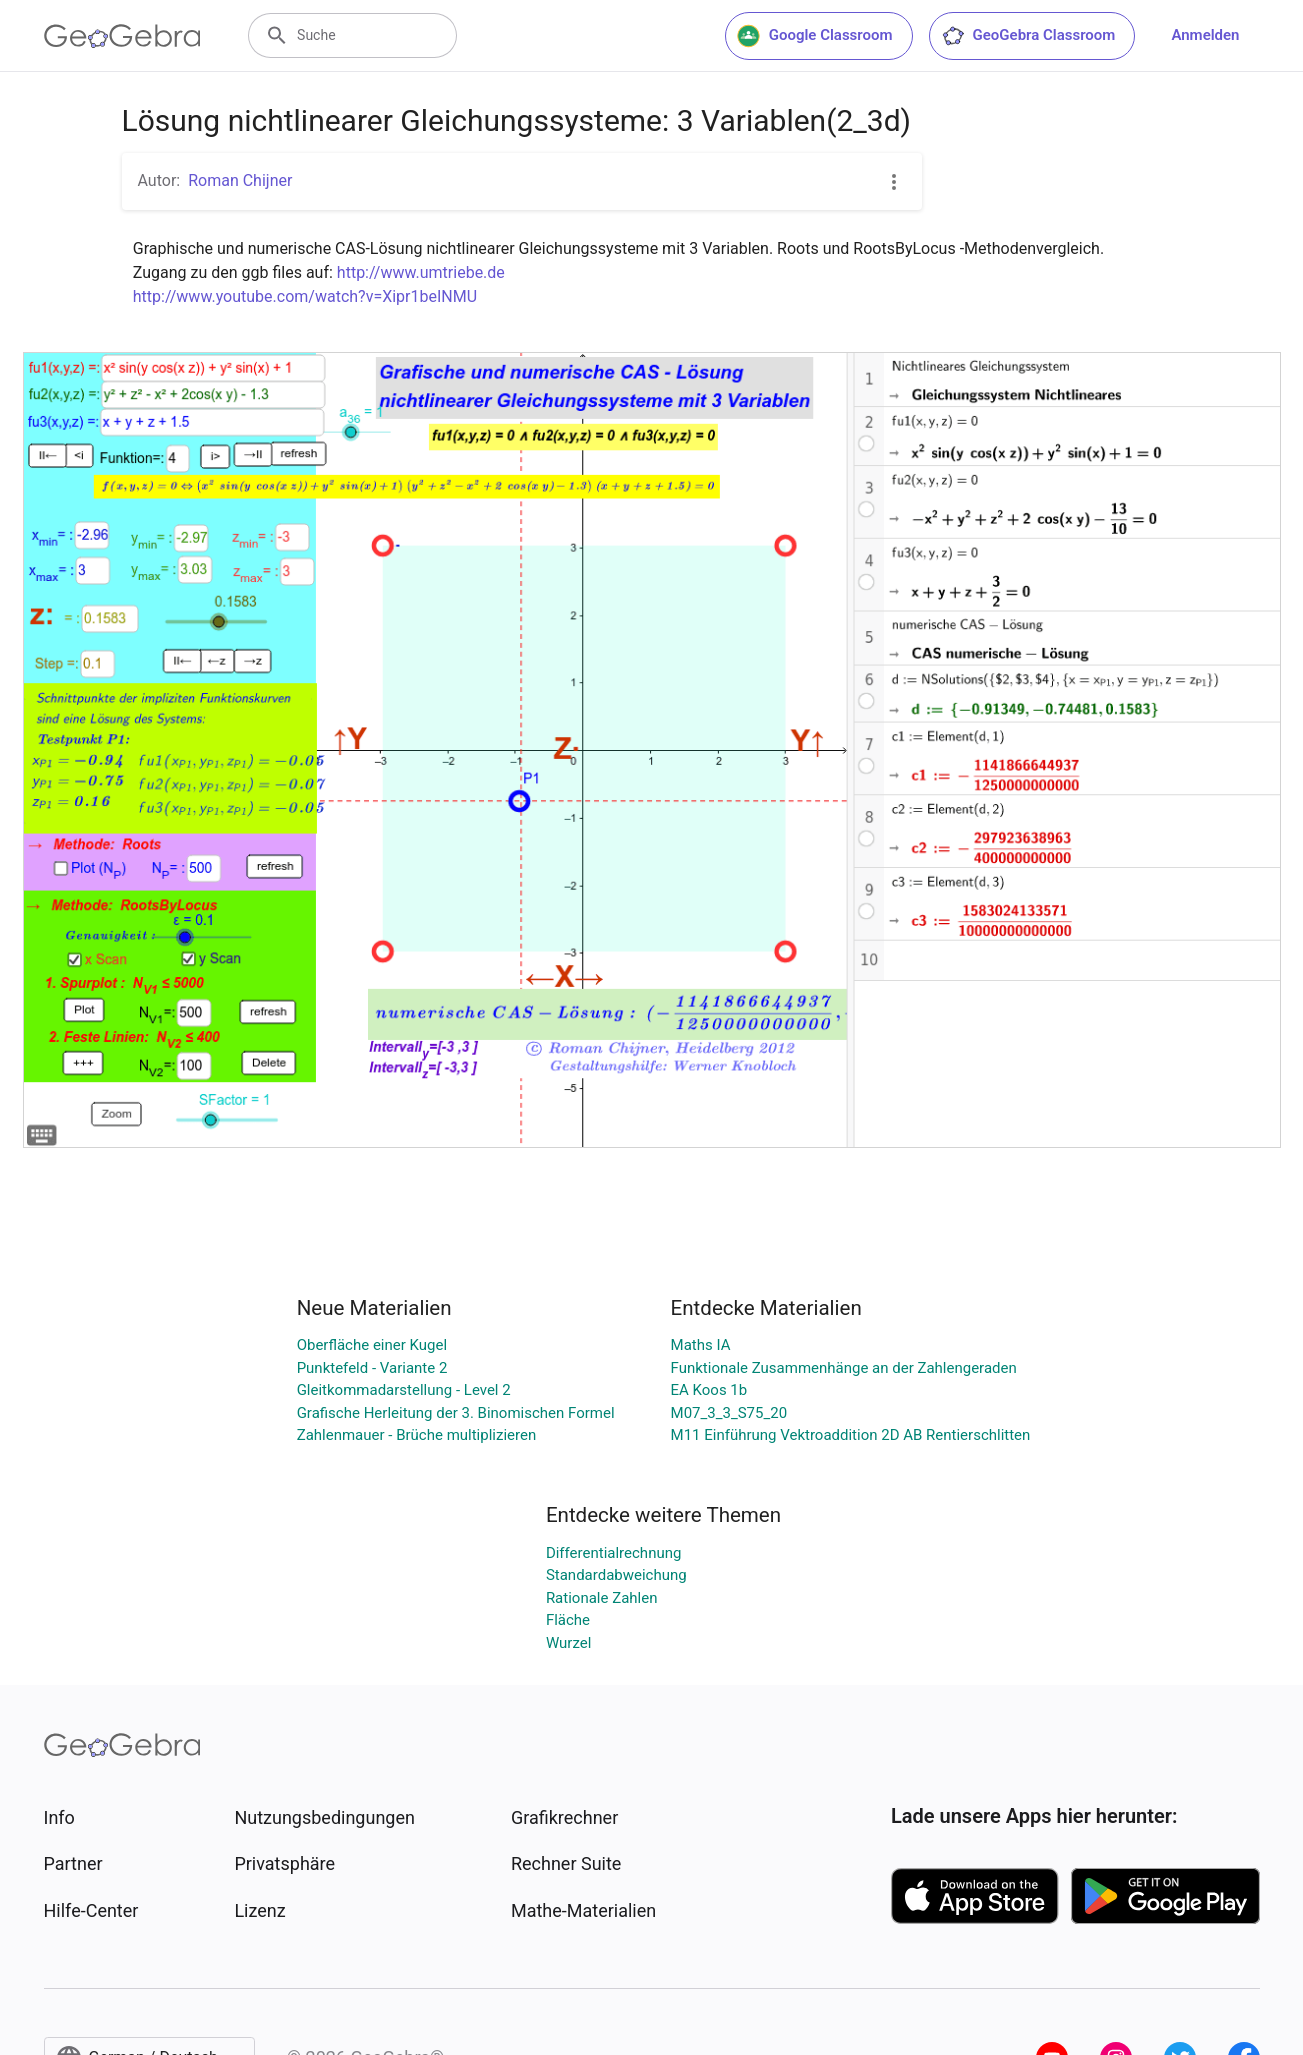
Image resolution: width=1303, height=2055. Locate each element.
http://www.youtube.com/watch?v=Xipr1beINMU (305, 296)
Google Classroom (815, 36)
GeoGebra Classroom (1028, 36)
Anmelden (1205, 35)
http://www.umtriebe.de (421, 272)
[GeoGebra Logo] (122, 36)
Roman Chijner (240, 180)
